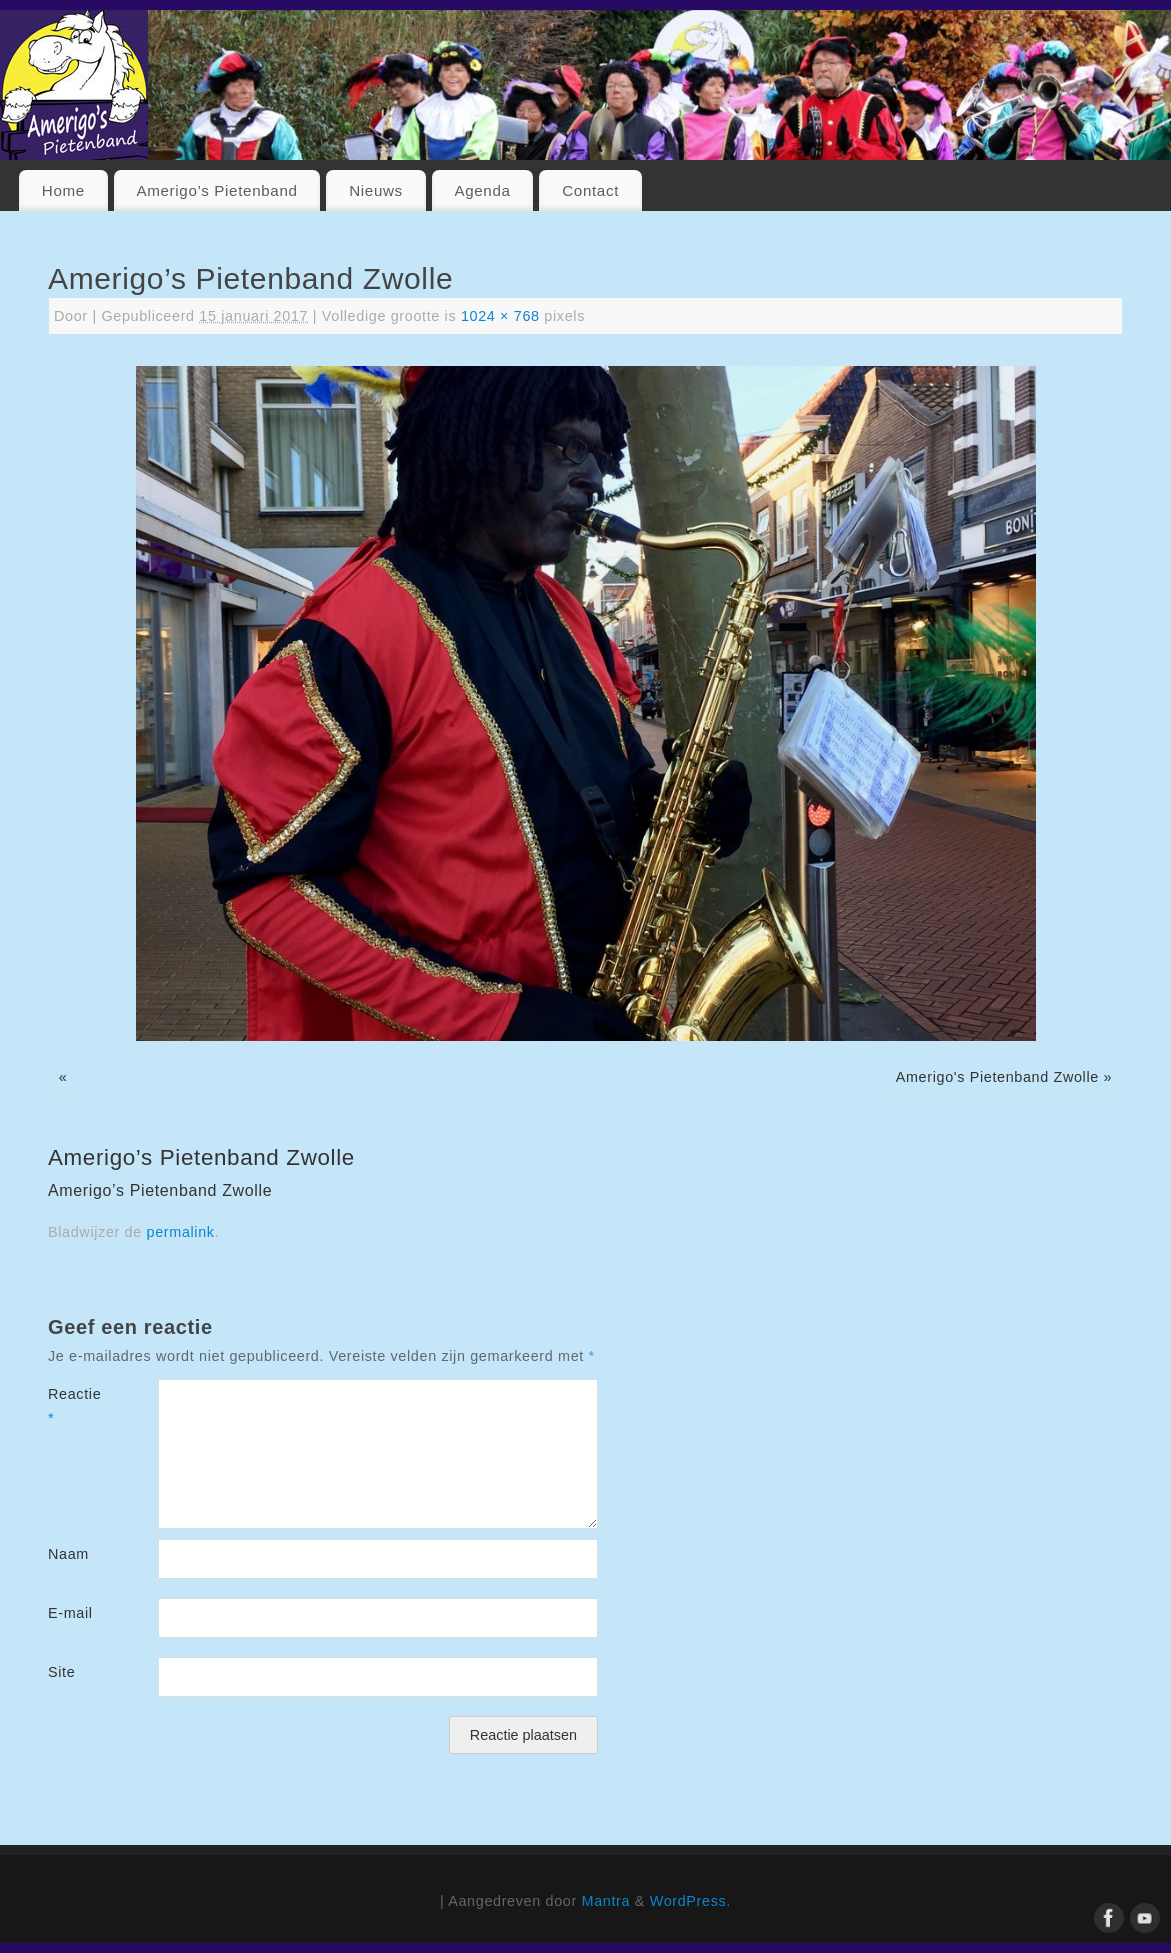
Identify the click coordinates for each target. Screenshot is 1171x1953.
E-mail (70, 1613)
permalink (181, 1232)
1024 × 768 (500, 316)
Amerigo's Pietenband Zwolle (997, 1077)
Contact (590, 190)
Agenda (482, 190)
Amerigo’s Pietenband (216, 190)
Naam (68, 1554)
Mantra (606, 1901)
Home (63, 190)
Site (61, 1672)
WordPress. (690, 1901)
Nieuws (376, 190)
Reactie (74, 1406)
